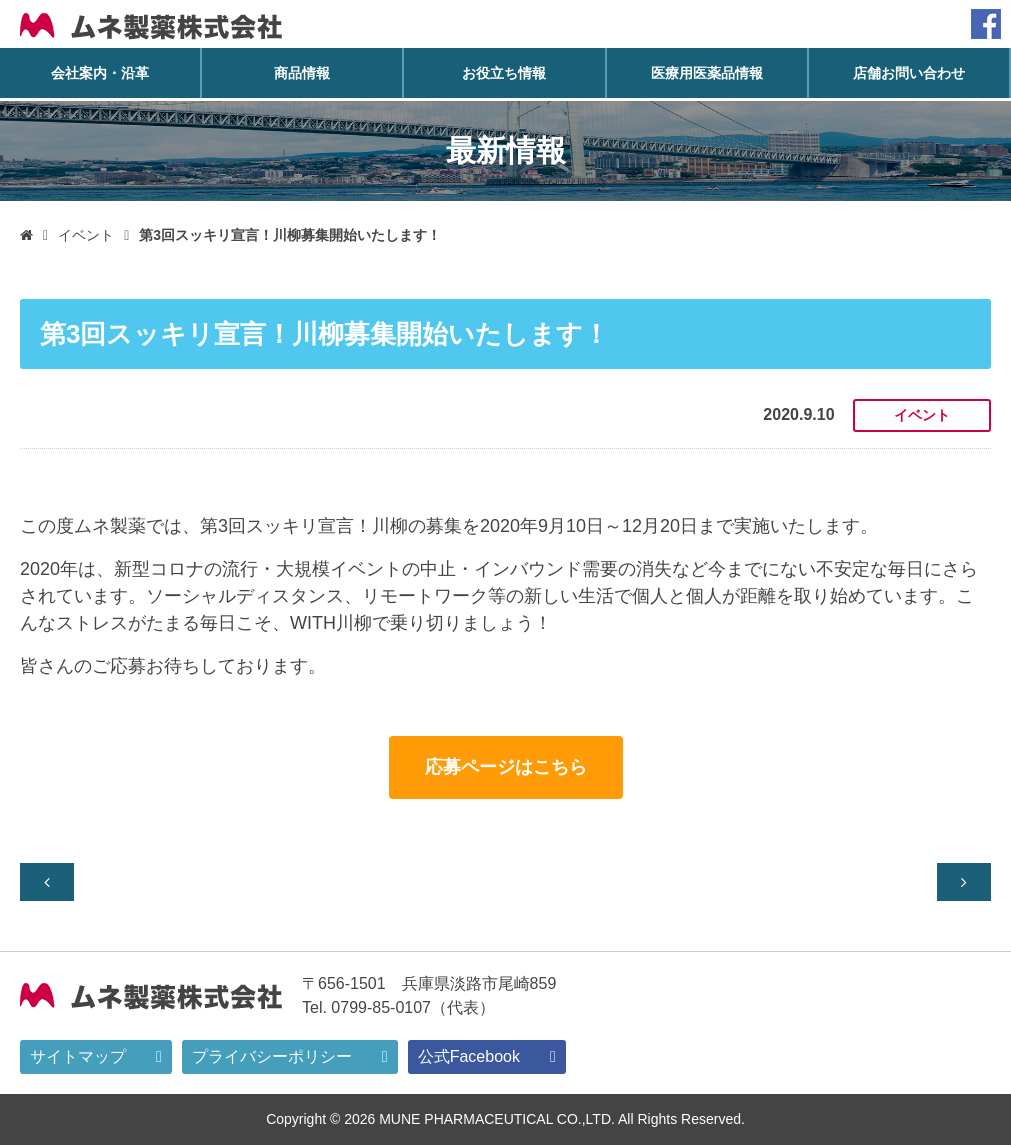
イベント (86, 235)
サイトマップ (78, 1056)
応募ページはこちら (506, 767)
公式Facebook (469, 1056)
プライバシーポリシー (272, 1056)
